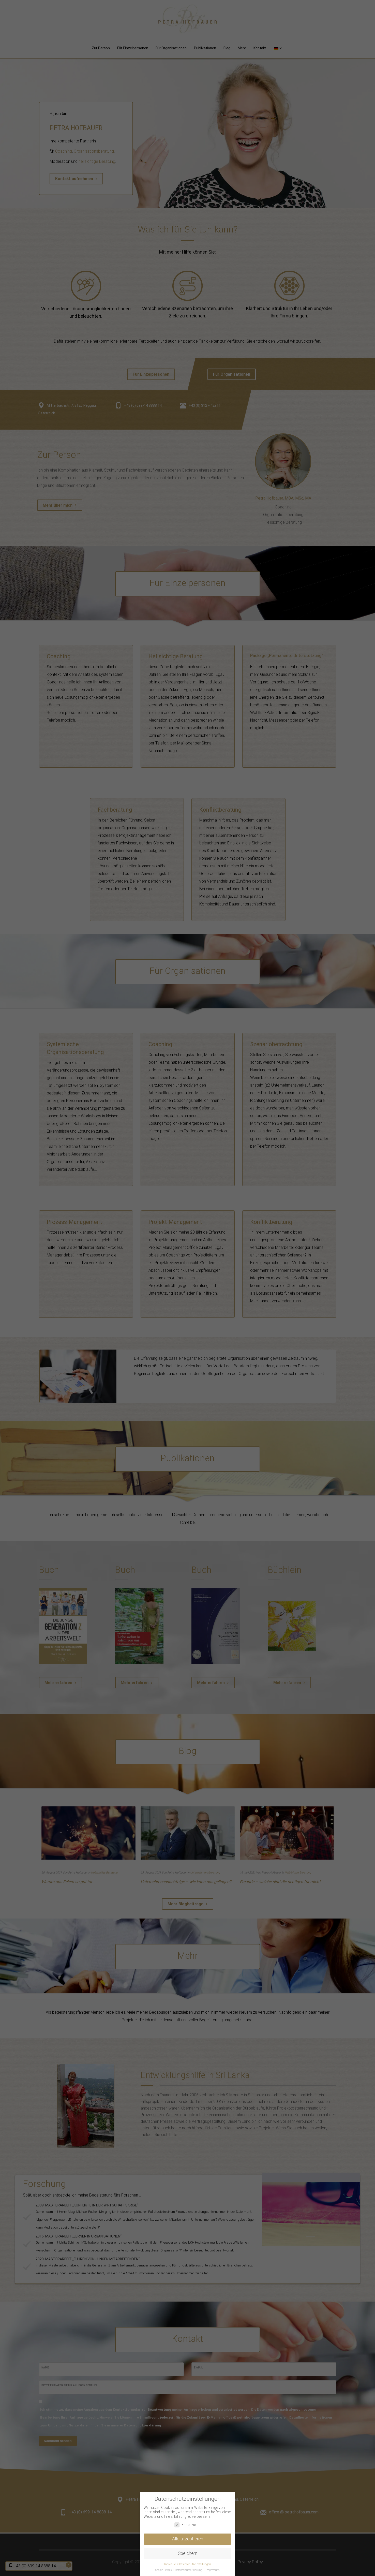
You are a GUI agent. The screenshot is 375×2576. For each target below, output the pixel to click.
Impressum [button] (213, 2570)
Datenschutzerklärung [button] (189, 2570)
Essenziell (185, 2524)
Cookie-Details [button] (163, 2570)
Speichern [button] (187, 2553)
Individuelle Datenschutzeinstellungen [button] (187, 2564)
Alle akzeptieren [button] (187, 2538)
